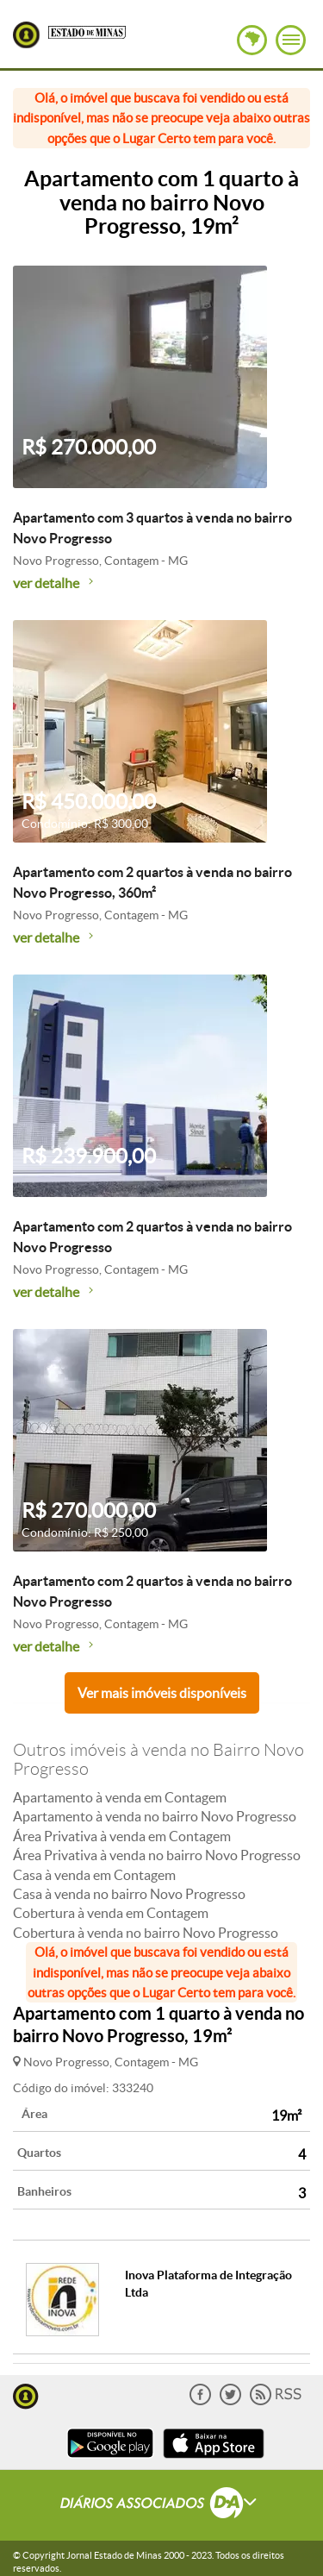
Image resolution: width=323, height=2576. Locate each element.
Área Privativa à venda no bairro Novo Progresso (157, 1855)
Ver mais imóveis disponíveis (162, 1693)
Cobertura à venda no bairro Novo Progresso (145, 1932)
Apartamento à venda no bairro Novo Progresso (154, 1816)
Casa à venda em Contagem (94, 1875)
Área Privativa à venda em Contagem (122, 1836)
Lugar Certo (26, 35)
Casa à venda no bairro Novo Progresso (129, 1894)
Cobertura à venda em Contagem (110, 1913)
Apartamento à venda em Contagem (120, 1797)
